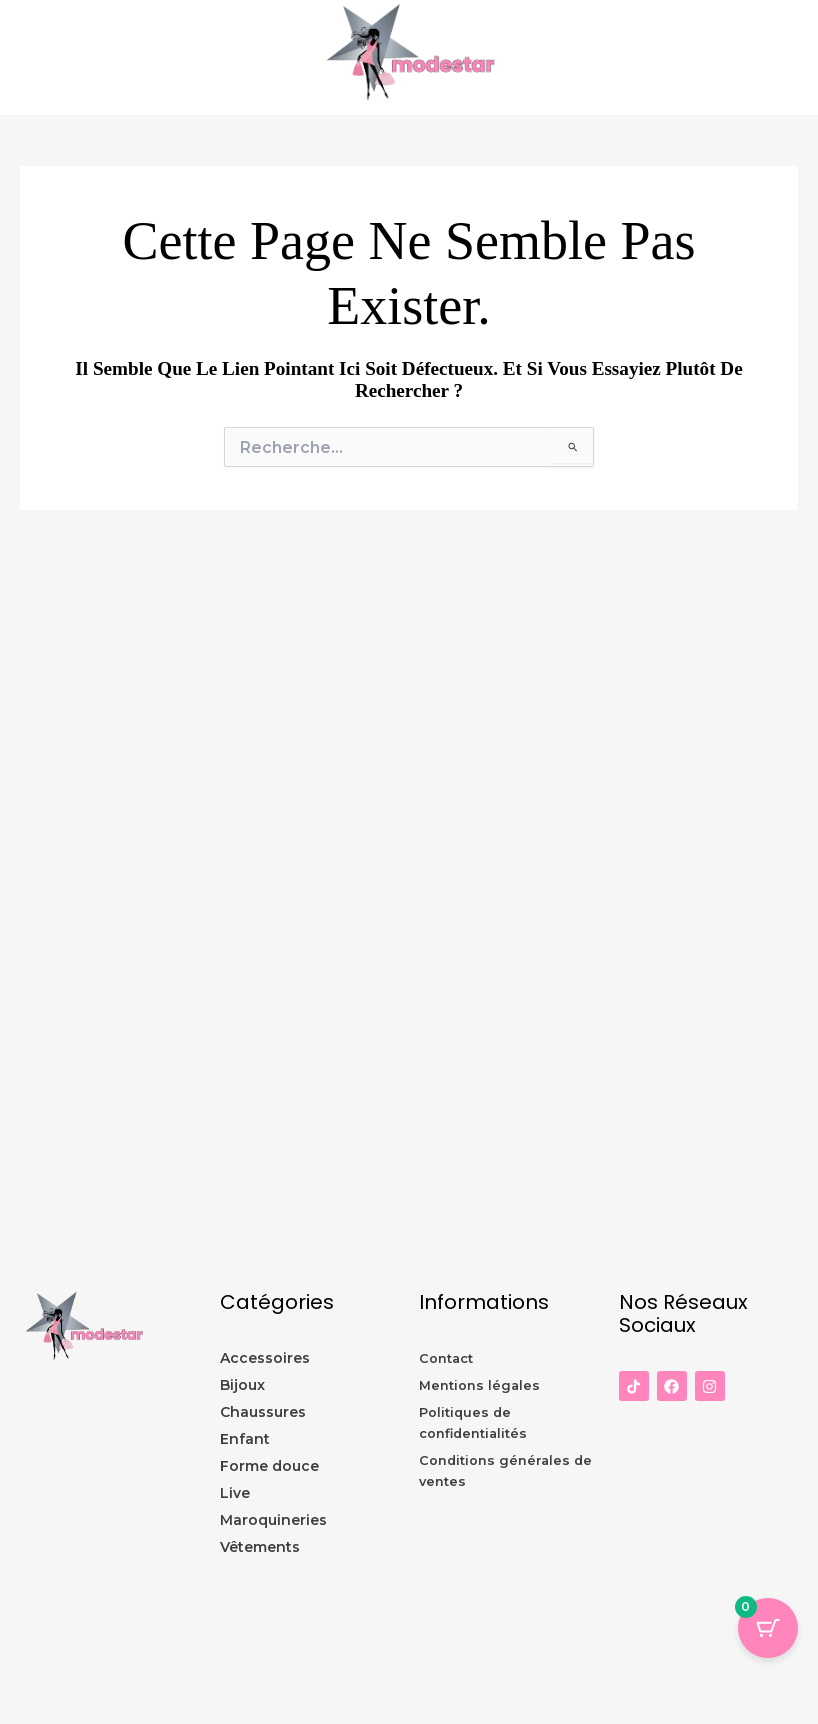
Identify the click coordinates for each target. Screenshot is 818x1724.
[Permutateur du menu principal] (798, 58)
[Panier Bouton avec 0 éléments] (768, 1628)
